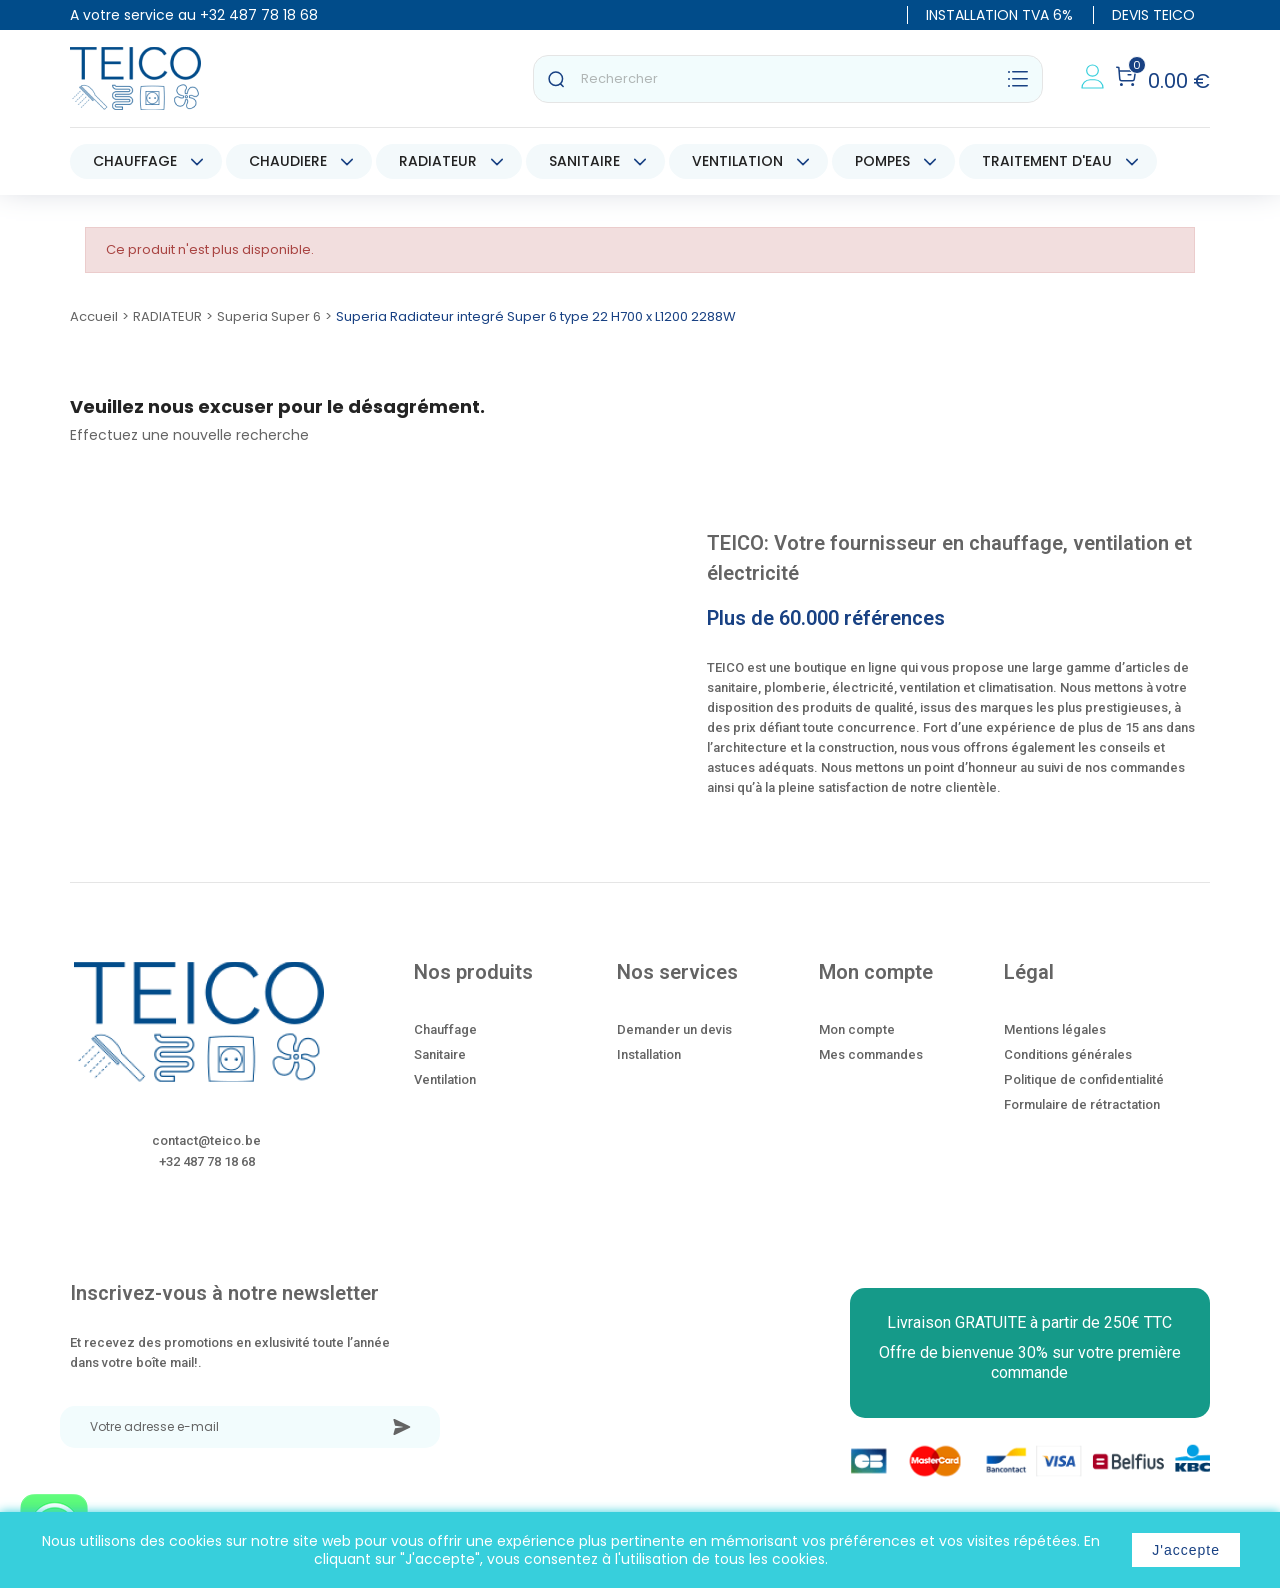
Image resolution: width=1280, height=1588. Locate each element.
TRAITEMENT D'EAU (1047, 161)
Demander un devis (674, 1029)
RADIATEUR (438, 161)
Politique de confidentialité (1084, 1079)
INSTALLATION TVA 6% (999, 15)
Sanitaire (440, 1054)
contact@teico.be (206, 1140)
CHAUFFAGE (135, 161)
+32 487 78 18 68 (259, 15)
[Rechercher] (788, 79)
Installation (649, 1054)
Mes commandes (871, 1054)
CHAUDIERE (288, 161)
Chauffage (445, 1029)
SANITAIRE (584, 161)
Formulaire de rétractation (1082, 1104)
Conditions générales (1068, 1054)
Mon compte (857, 1029)
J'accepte (1186, 1550)
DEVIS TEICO (1153, 15)
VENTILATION (737, 161)
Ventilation (445, 1079)
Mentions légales (1055, 1029)
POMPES (882, 161)
